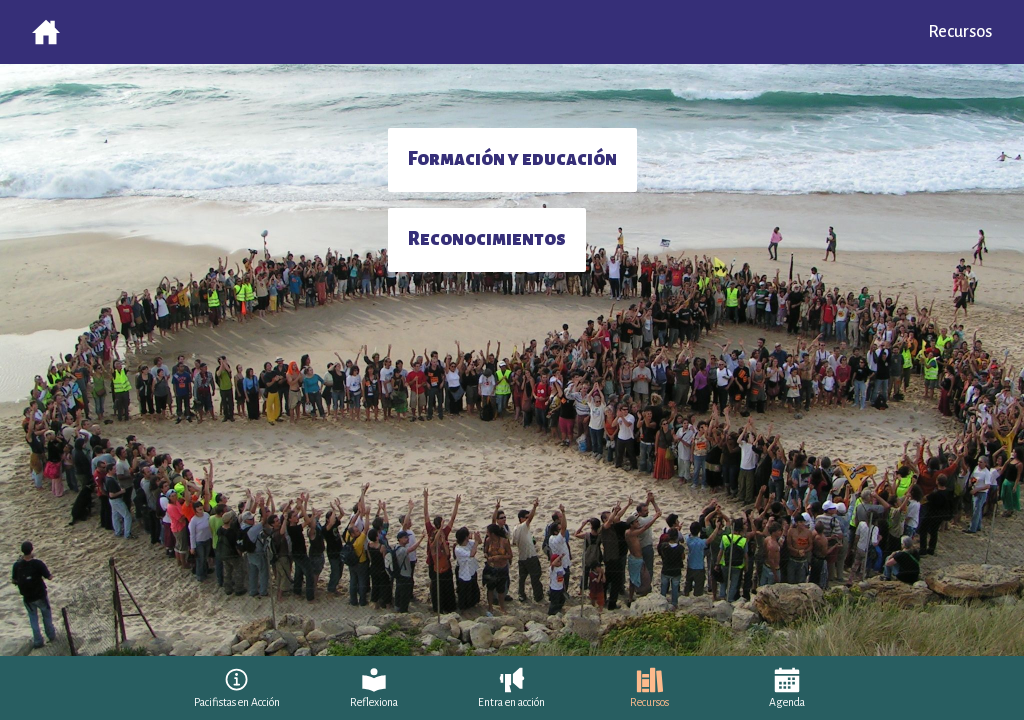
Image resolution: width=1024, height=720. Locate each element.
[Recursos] (649, 688)
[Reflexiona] (374, 688)
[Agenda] (787, 688)
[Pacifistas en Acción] (237, 688)
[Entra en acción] (511, 688)
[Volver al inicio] (46, 32)
